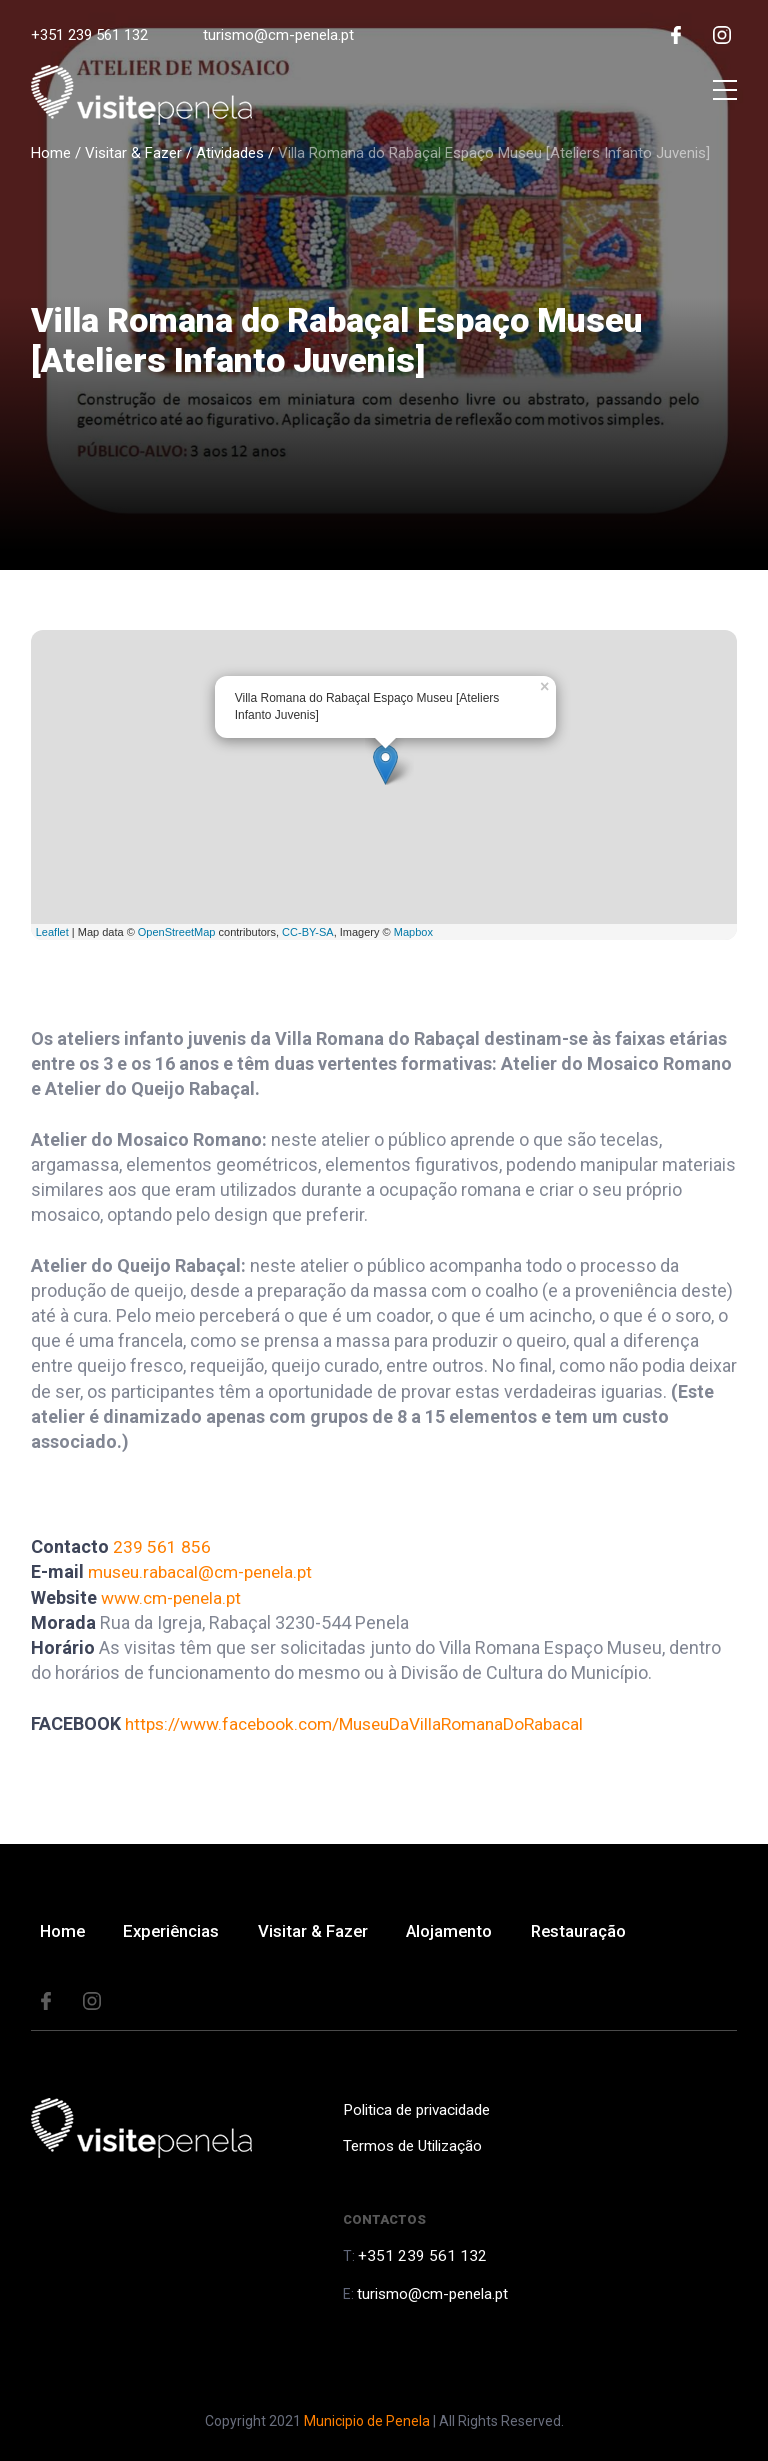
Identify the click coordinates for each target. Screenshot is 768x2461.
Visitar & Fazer (133, 153)
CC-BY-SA (308, 932)
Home (51, 153)
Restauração (602, 1933)
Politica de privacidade (413, 2114)
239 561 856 (162, 1546)
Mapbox (413, 932)
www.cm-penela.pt (176, 1597)
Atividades (230, 153)
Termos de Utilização (409, 2150)
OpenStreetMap (177, 932)
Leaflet (52, 932)
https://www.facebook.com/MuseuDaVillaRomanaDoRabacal (365, 1723)
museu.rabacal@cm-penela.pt (207, 1571)
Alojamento (467, 1933)
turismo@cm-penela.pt (278, 35)
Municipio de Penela (367, 2421)
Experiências (181, 1933)
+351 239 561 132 (89, 35)
